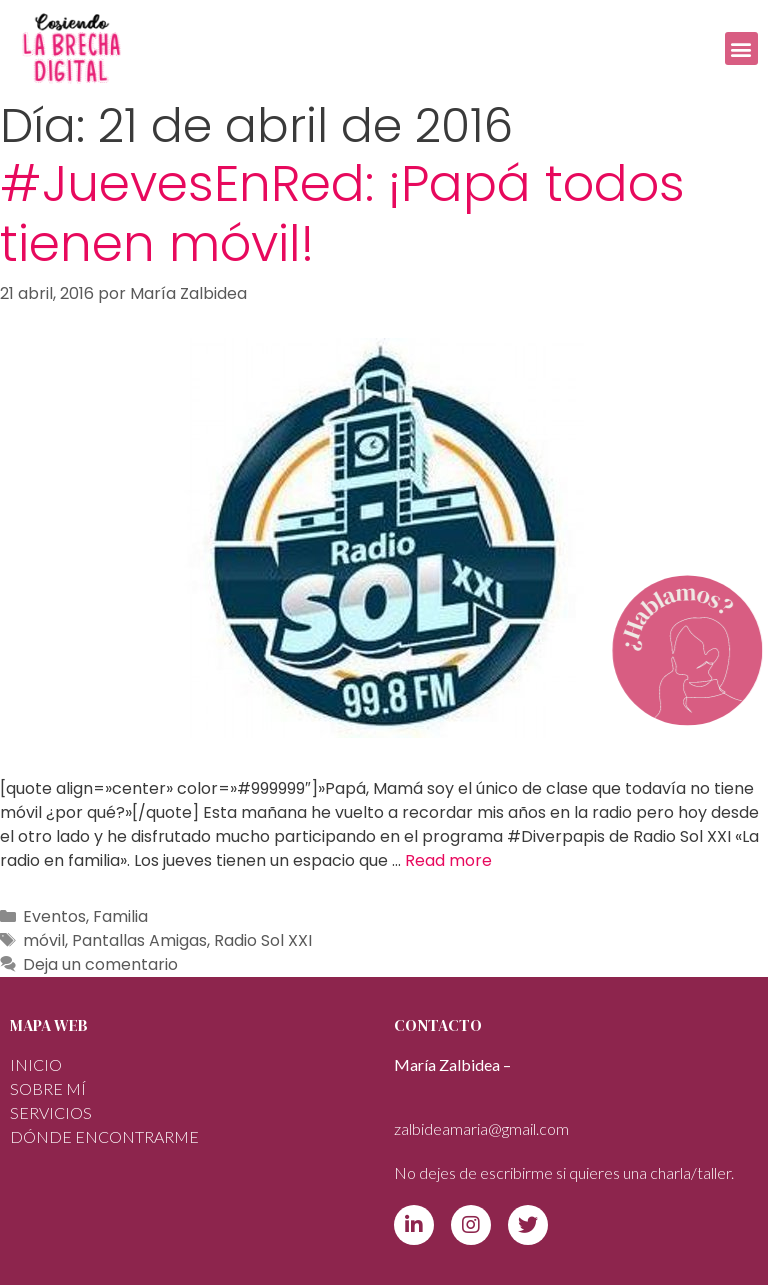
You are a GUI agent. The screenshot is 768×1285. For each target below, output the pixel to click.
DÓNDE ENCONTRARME (104, 1136)
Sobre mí (48, 1088)
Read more (448, 860)
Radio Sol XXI (263, 940)
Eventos (54, 916)
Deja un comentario (100, 964)
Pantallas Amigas (139, 940)
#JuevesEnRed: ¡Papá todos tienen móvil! (342, 214)
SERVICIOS (51, 1112)
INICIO (36, 1064)
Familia (120, 916)
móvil (44, 940)
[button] (741, 48)
